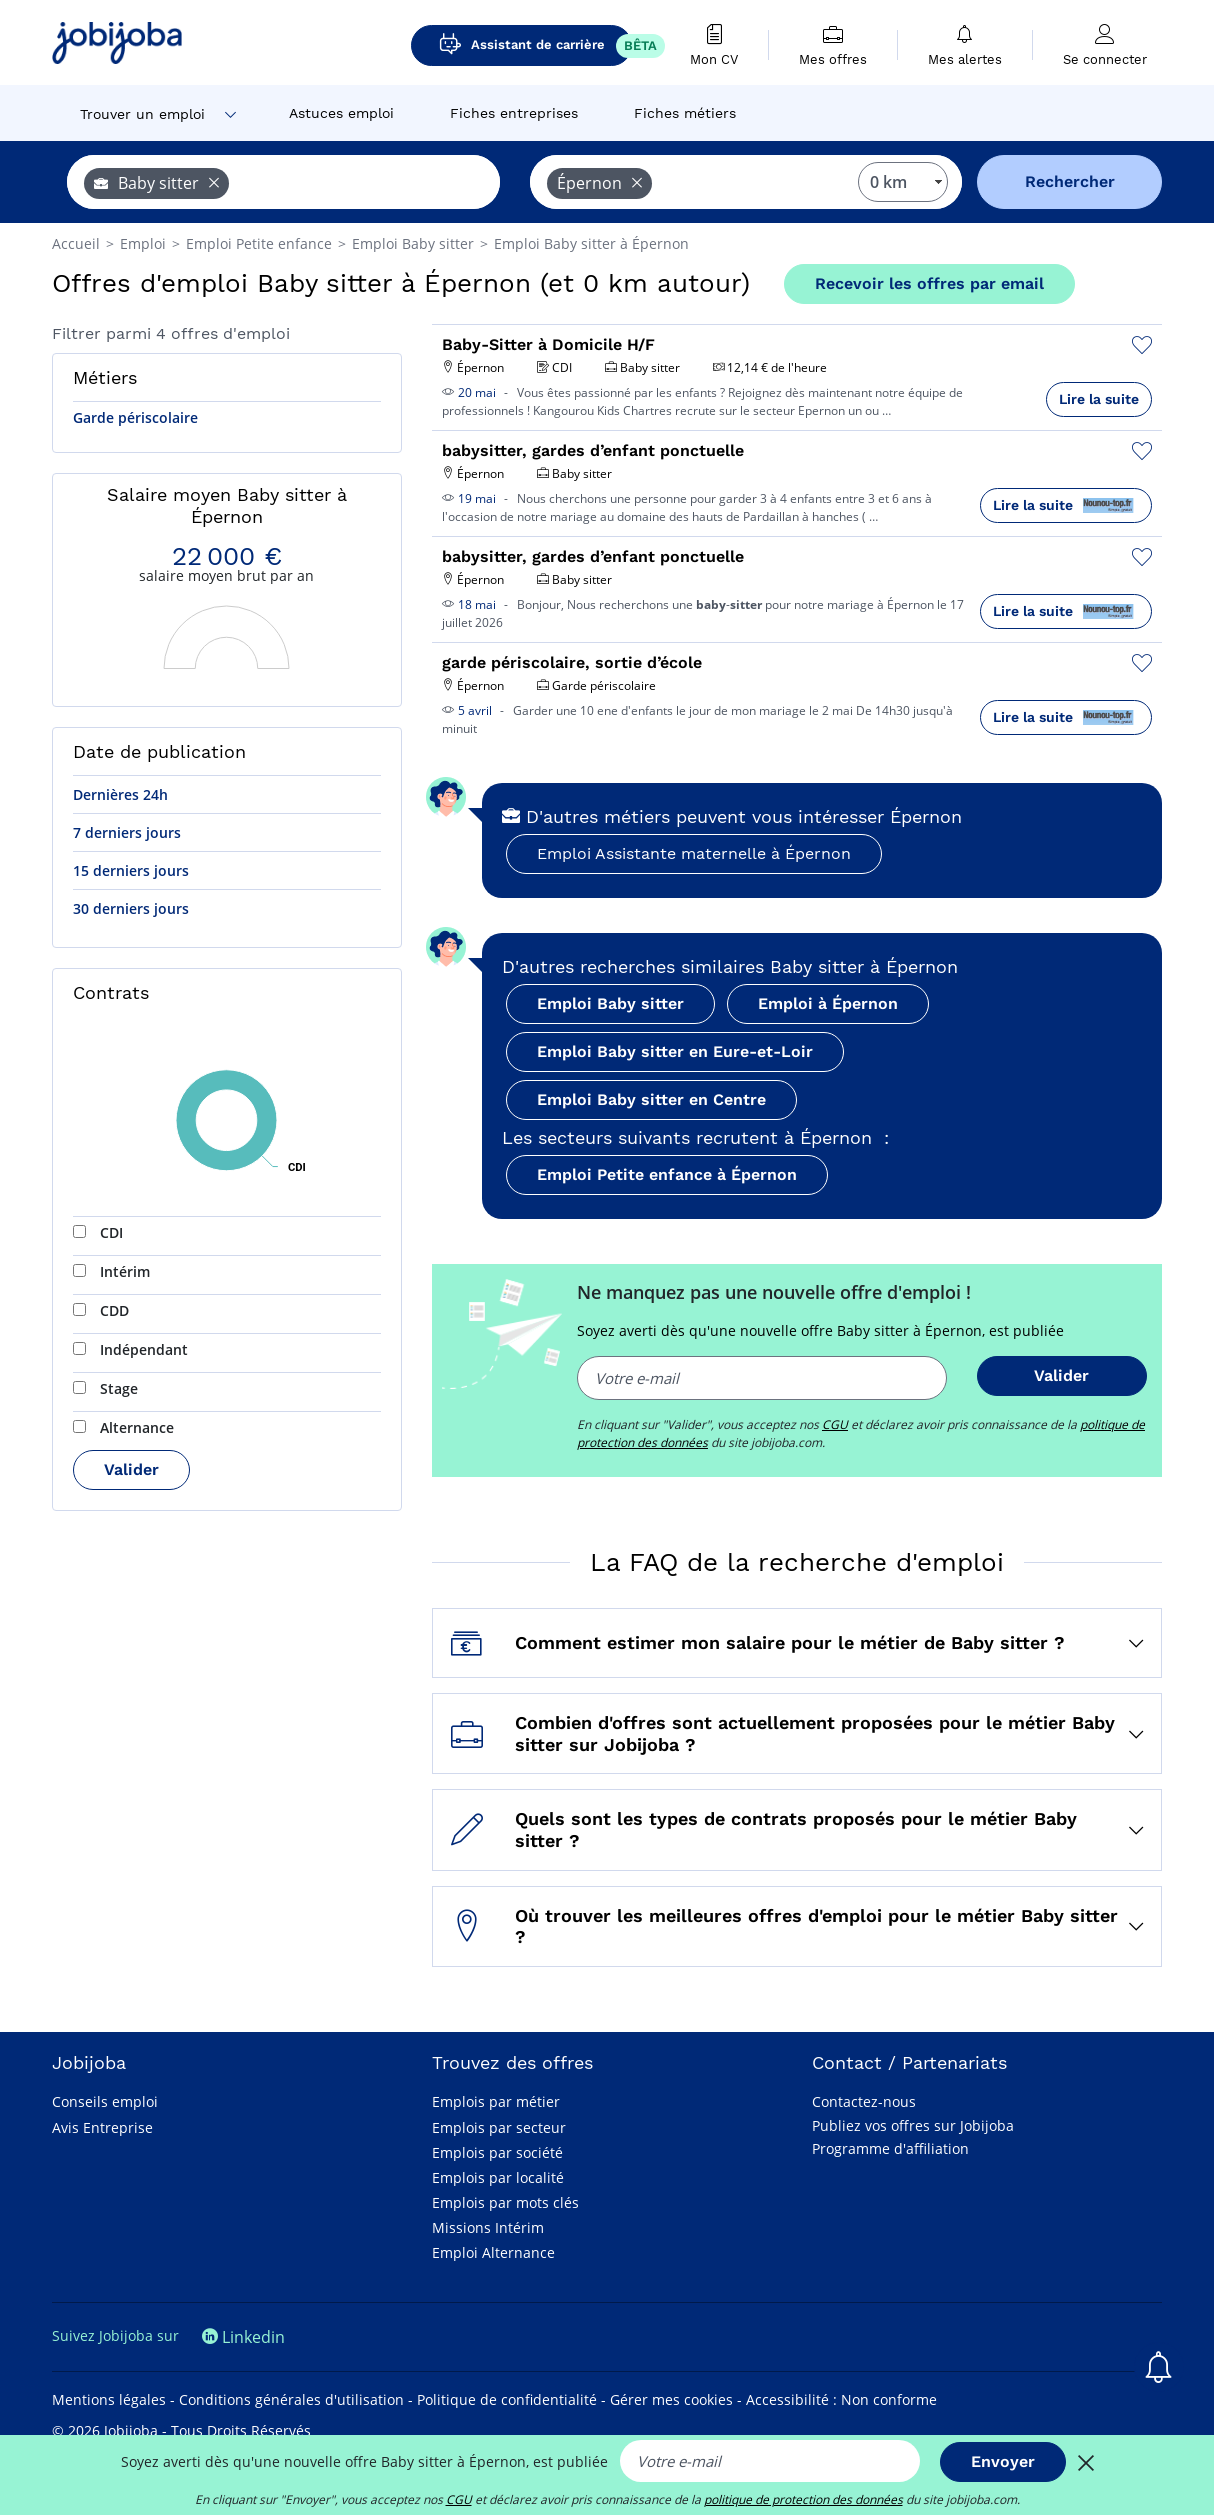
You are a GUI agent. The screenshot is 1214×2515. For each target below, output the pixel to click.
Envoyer (1003, 2461)
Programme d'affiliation (890, 2148)
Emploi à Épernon (828, 1003)
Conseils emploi (105, 2101)
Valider (131, 1469)
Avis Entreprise (102, 2127)
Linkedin (243, 2337)
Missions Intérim (488, 2227)
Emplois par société (497, 2152)
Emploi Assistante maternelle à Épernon (694, 853)
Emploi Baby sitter (610, 1003)
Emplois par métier (496, 2101)
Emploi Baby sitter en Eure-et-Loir (675, 1051)
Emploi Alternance (493, 2252)
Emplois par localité (498, 2177)
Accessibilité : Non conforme (841, 2399)
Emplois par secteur (499, 2127)
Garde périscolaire (135, 417)
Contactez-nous (864, 2101)
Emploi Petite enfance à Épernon (667, 1174)
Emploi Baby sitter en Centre (651, 1099)
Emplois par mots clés (505, 2202)
